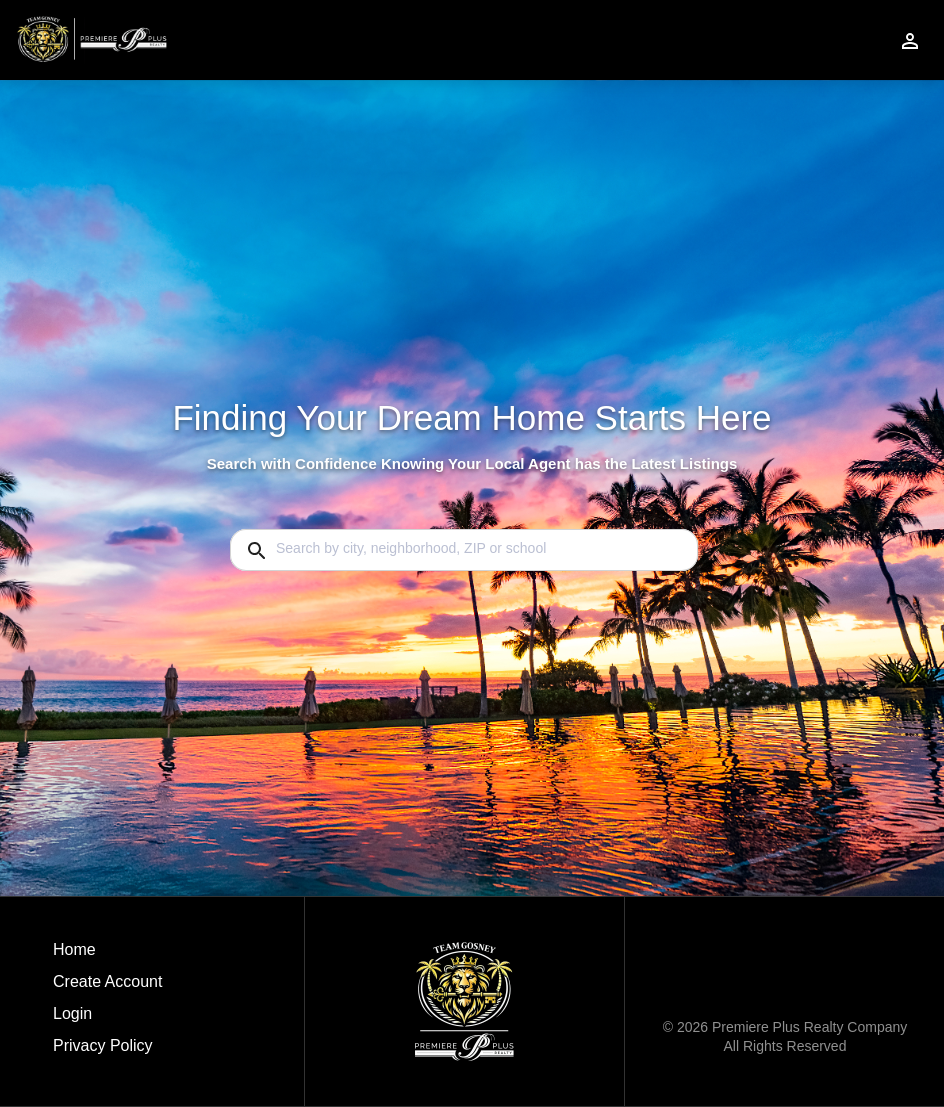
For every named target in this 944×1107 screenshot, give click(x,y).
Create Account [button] (107, 981)
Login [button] (72, 1013)
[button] (107, 1019)
